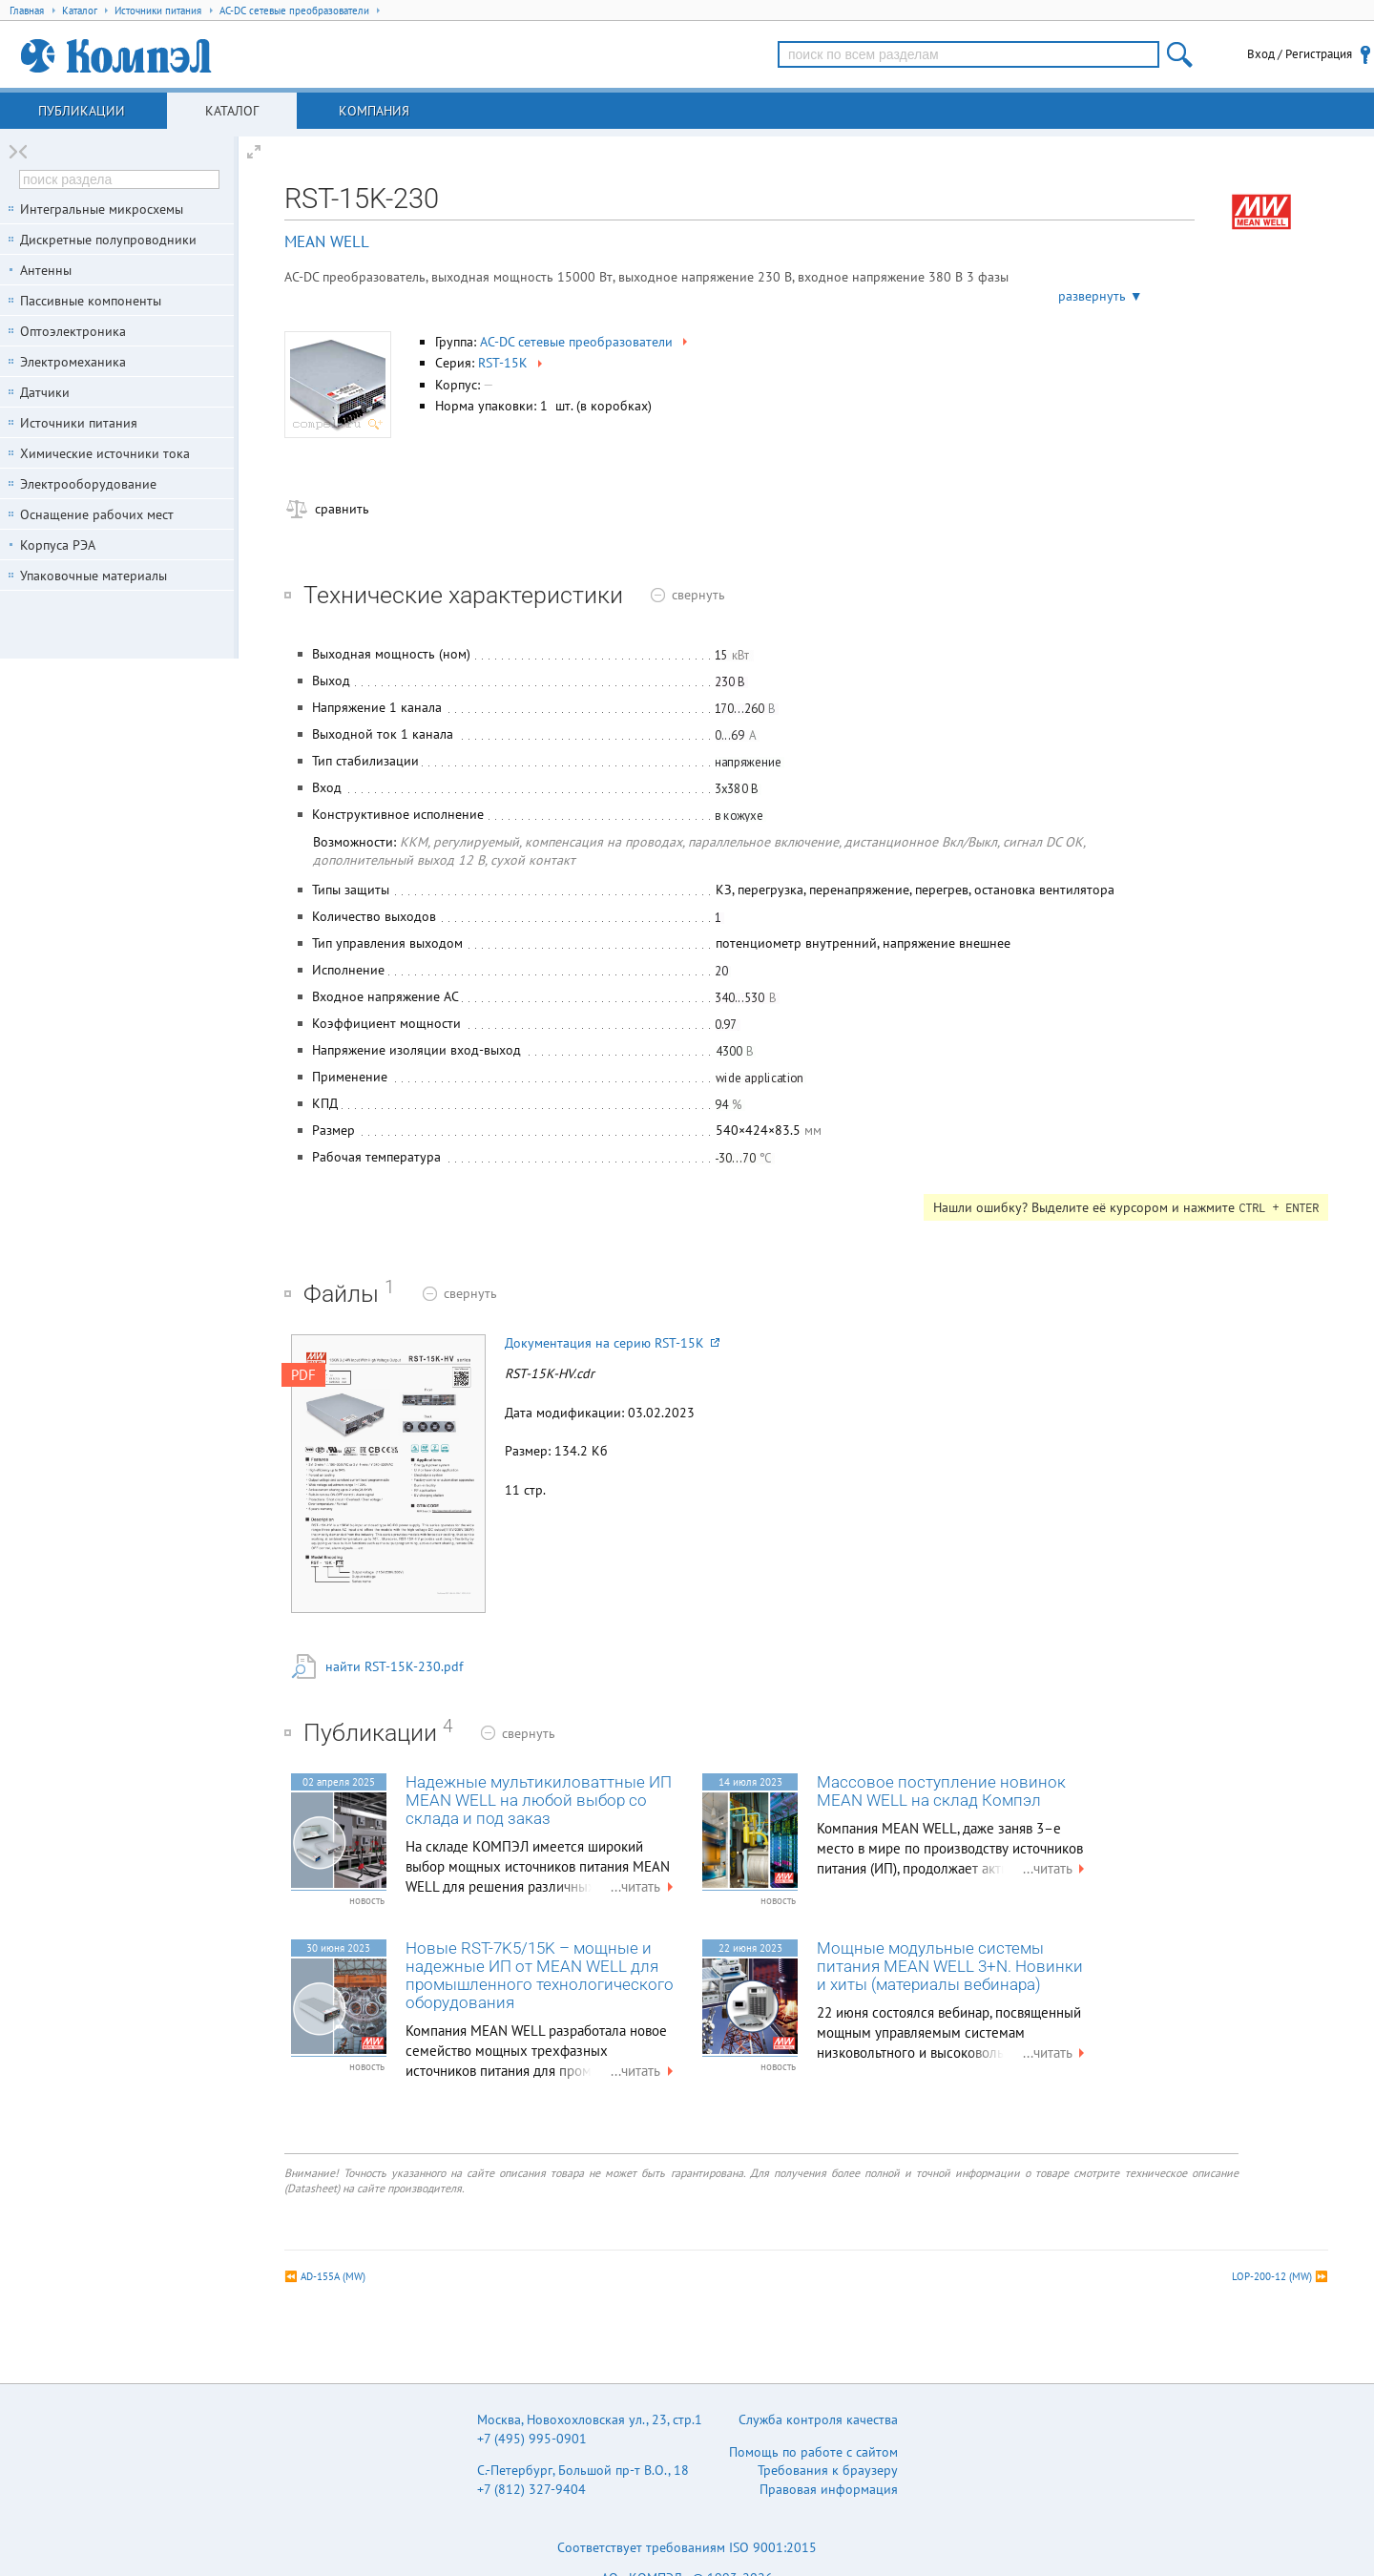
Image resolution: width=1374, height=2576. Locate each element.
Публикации (81, 110)
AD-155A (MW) (333, 2276)
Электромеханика (73, 361)
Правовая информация (829, 2489)
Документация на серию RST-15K (612, 1342)
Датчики (45, 392)
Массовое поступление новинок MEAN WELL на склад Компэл (941, 1791)
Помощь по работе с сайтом (813, 2452)
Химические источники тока (105, 453)
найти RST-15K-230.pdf (394, 1666)
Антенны (46, 270)
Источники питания (78, 422)
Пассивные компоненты (90, 300)
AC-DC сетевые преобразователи (585, 341)
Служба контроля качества (818, 2419)
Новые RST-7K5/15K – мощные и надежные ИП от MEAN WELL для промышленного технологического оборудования (540, 1975)
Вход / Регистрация (1299, 54)
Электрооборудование (88, 483)
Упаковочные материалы (93, 575)
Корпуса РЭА (57, 545)
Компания (374, 110)
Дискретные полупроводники (108, 239)
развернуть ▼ (1100, 295)
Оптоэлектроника (73, 331)
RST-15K (512, 362)
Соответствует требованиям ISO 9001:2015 (687, 2547)
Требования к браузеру (828, 2470)
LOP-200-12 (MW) (1272, 2276)
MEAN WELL (326, 241)
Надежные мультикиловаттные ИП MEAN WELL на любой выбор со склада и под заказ (539, 1800)
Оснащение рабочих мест (97, 514)
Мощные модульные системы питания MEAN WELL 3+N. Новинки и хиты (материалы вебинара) (950, 1966)
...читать (644, 1886)
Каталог (232, 110)
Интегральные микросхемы (101, 209)
